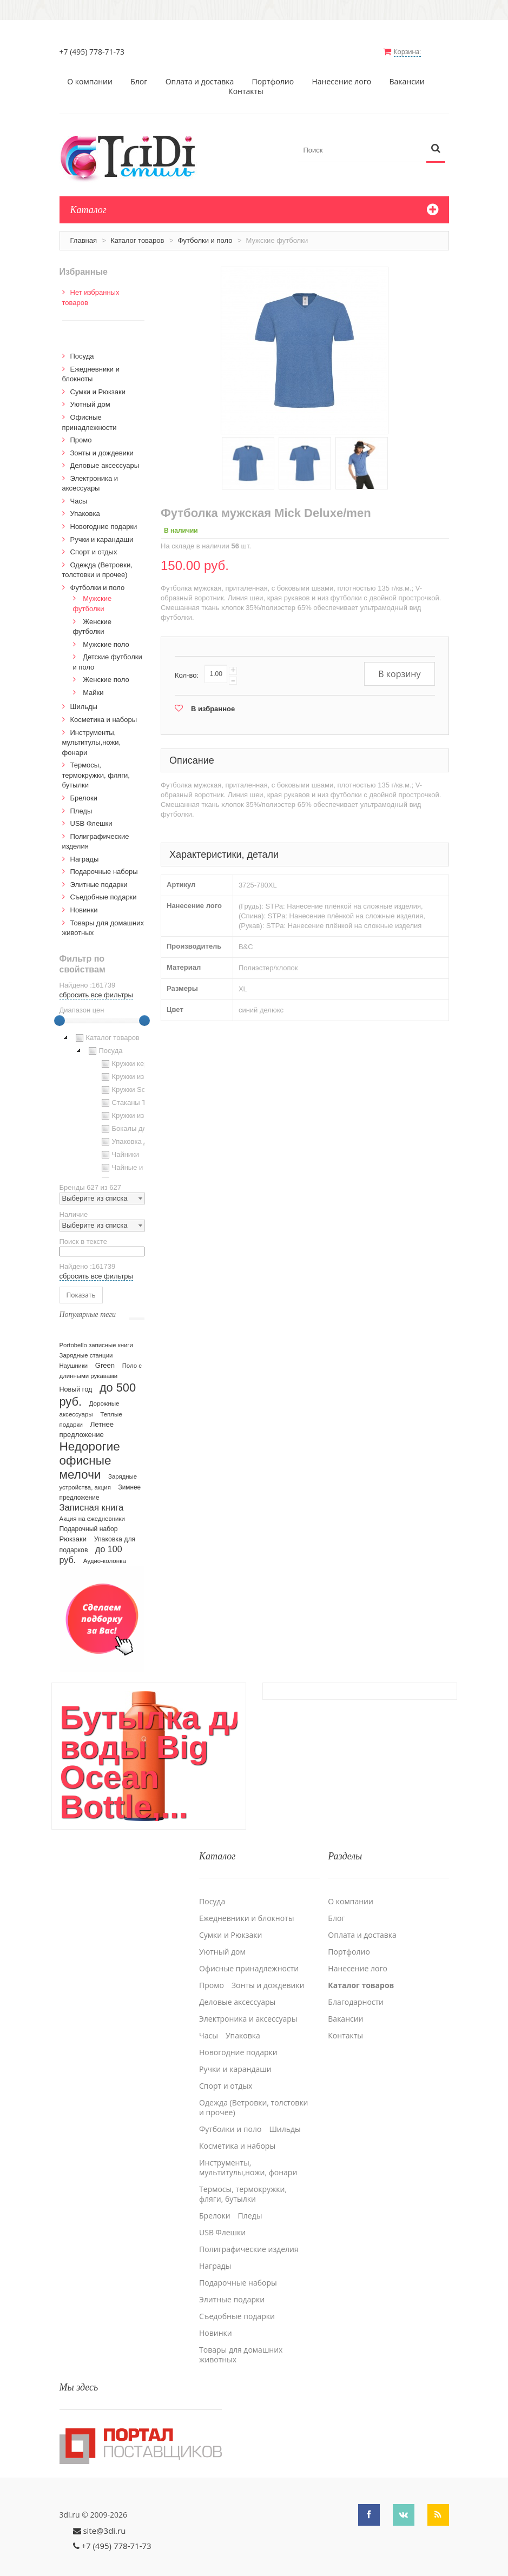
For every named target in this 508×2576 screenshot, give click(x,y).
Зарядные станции (86, 1347)
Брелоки (83, 790)
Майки (93, 684)
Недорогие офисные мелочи (90, 1452)
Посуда (82, 348)
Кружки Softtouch (133, 1081)
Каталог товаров (137, 232)
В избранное (213, 701)
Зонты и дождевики (102, 445)
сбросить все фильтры (96, 987)
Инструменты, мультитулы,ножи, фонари (91, 734)
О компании (90, 73)
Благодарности (356, 1983)
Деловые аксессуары (105, 457)
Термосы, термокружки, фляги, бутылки (96, 767)
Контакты (245, 83)
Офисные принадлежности (249, 1950)
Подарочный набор (89, 1521)
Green (105, 1357)
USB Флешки (91, 815)
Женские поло (106, 671)
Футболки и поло (205, 232)
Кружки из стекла (133, 1107)
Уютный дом (90, 396)
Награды (84, 851)
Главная (83, 232)
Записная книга (92, 1499)
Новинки (84, 902)
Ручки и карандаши (102, 531)
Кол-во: (187, 667)
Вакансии (406, 73)
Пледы (81, 803)
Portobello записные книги (96, 1337)
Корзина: (417, 51)
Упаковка (85, 505)
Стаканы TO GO (131, 1094)
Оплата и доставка (200, 73)
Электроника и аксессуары (248, 2000)
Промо (81, 432)
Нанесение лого (342, 73)
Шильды (83, 698)
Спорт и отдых (93, 544)
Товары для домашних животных (240, 2336)
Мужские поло (106, 636)
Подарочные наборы (104, 863)
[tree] (102, 1096)
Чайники (119, 1146)
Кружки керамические (141, 1055)
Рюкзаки (73, 1531)
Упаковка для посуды (140, 1133)
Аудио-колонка (104, 1552)
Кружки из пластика (137, 1068)
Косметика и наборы (103, 711)
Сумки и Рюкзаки (98, 384)
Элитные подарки (99, 876)
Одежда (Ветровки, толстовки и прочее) (253, 2088)
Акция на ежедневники (92, 1510)
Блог (138, 73)
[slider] (59, 1012)
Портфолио (273, 73)
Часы (79, 493)
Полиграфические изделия (249, 2230)
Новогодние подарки (103, 518)
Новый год (76, 1381)
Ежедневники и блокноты (246, 1899)
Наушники (74, 1357)
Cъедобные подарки (103, 889)
